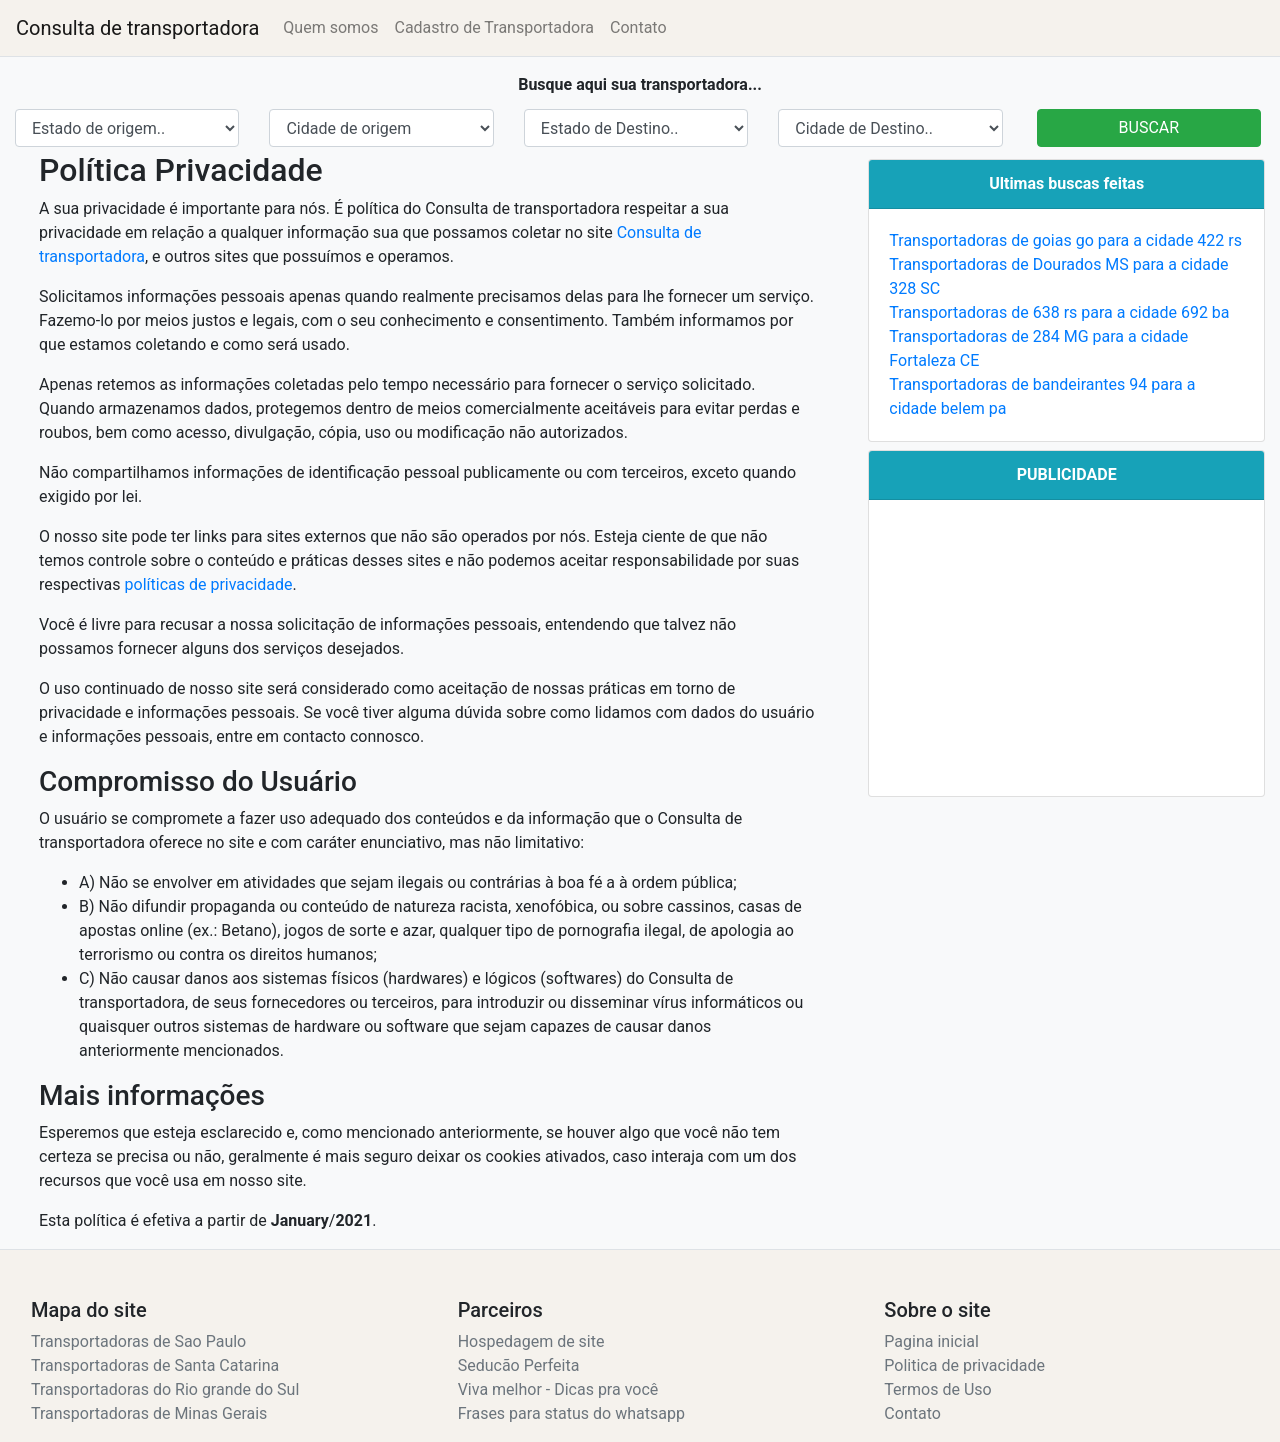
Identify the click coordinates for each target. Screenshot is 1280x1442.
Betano (246, 930)
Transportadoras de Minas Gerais (149, 1413)
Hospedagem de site (531, 1341)
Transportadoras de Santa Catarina (155, 1365)
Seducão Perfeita (519, 1365)
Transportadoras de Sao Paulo (138, 1341)
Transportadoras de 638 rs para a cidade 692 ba (1059, 312)
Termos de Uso (937, 1389)
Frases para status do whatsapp (571, 1413)
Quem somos (330, 27)
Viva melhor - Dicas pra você (558, 1389)
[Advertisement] (1066, 648)
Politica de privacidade (964, 1365)
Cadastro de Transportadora (494, 27)
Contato (638, 27)
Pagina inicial (931, 1341)
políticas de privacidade (209, 584)
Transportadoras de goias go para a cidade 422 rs (1065, 240)
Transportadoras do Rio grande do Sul (165, 1389)
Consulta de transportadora (137, 28)
